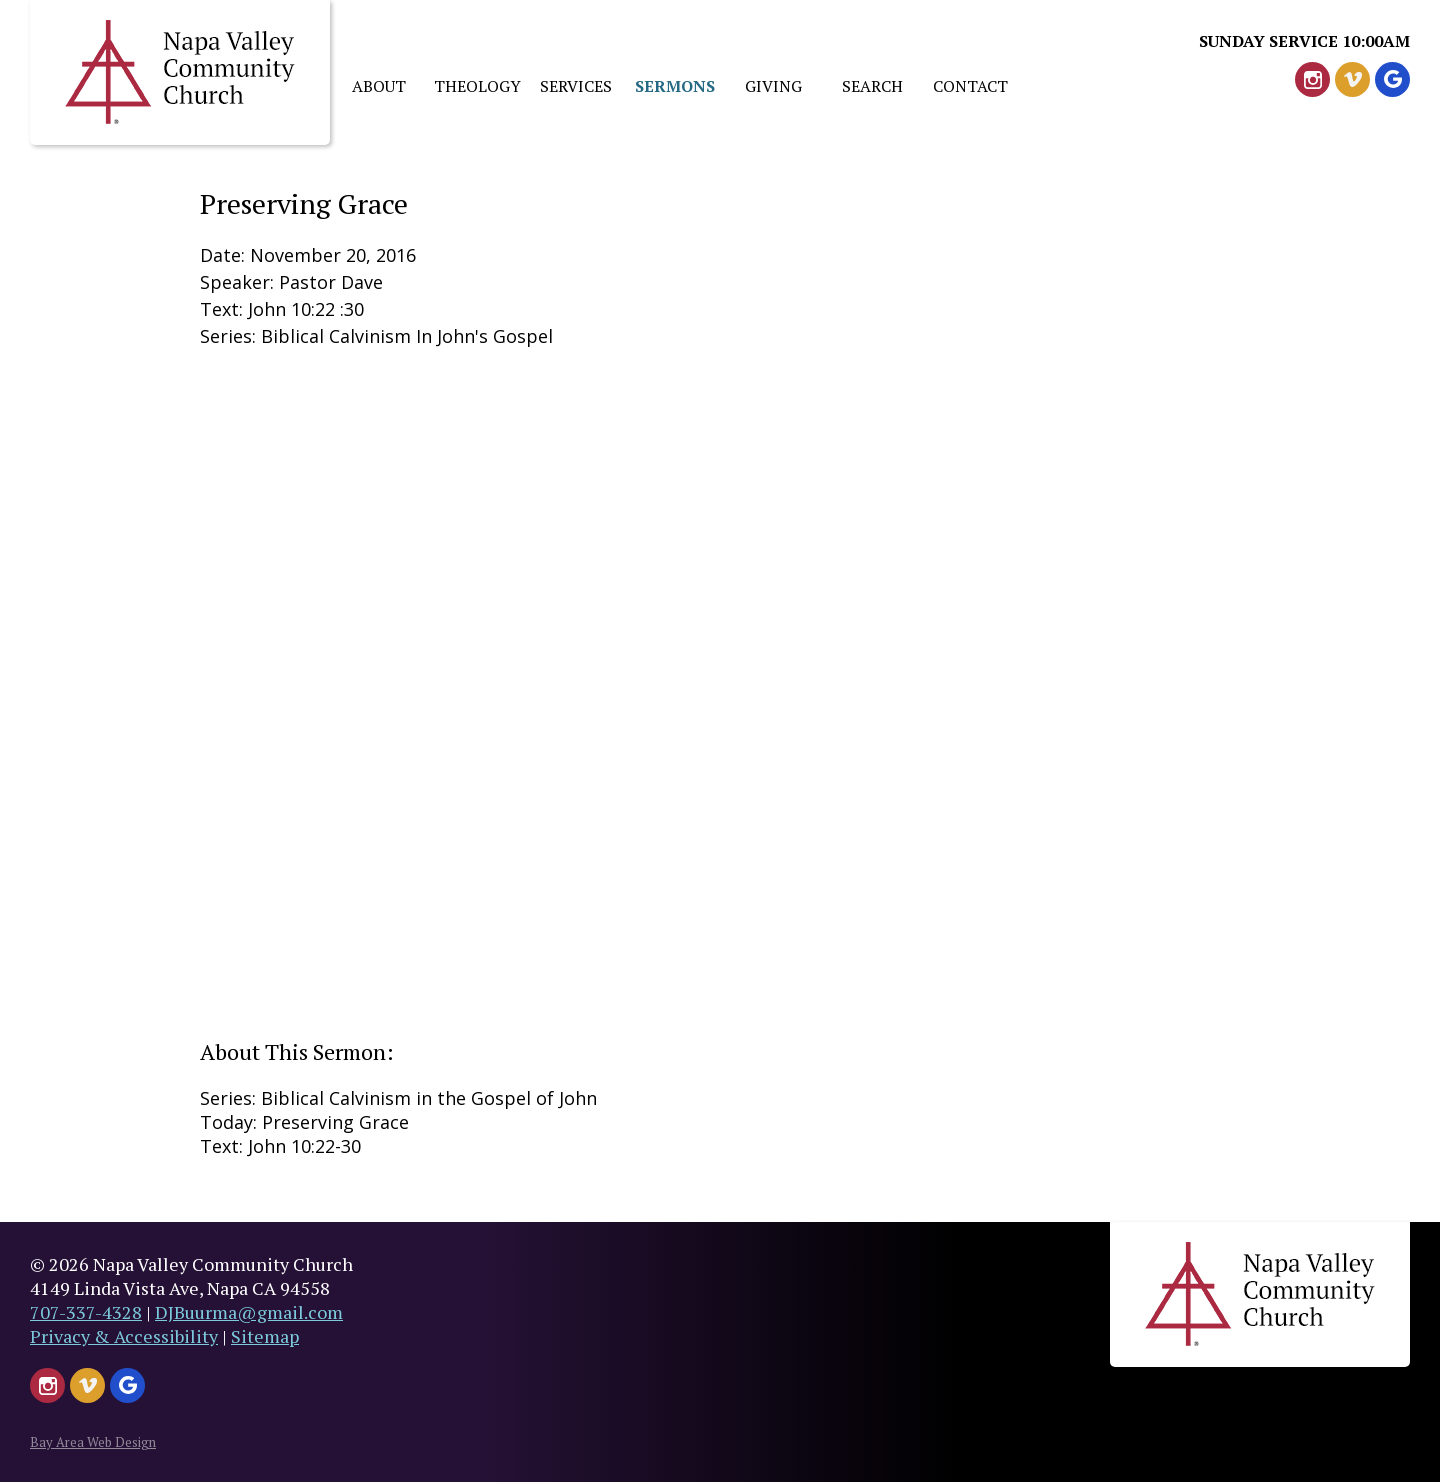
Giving (773, 86)
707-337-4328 (86, 1312)
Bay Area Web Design (93, 1442)
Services (576, 86)
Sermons (675, 86)
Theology (477, 86)
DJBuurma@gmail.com (249, 1312)
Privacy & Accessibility (124, 1336)
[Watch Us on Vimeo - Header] (1352, 79)
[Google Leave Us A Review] (1392, 79)
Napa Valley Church (180, 72)
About (379, 86)
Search (872, 86)
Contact (970, 86)
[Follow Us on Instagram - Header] (1312, 79)
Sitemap (265, 1336)
